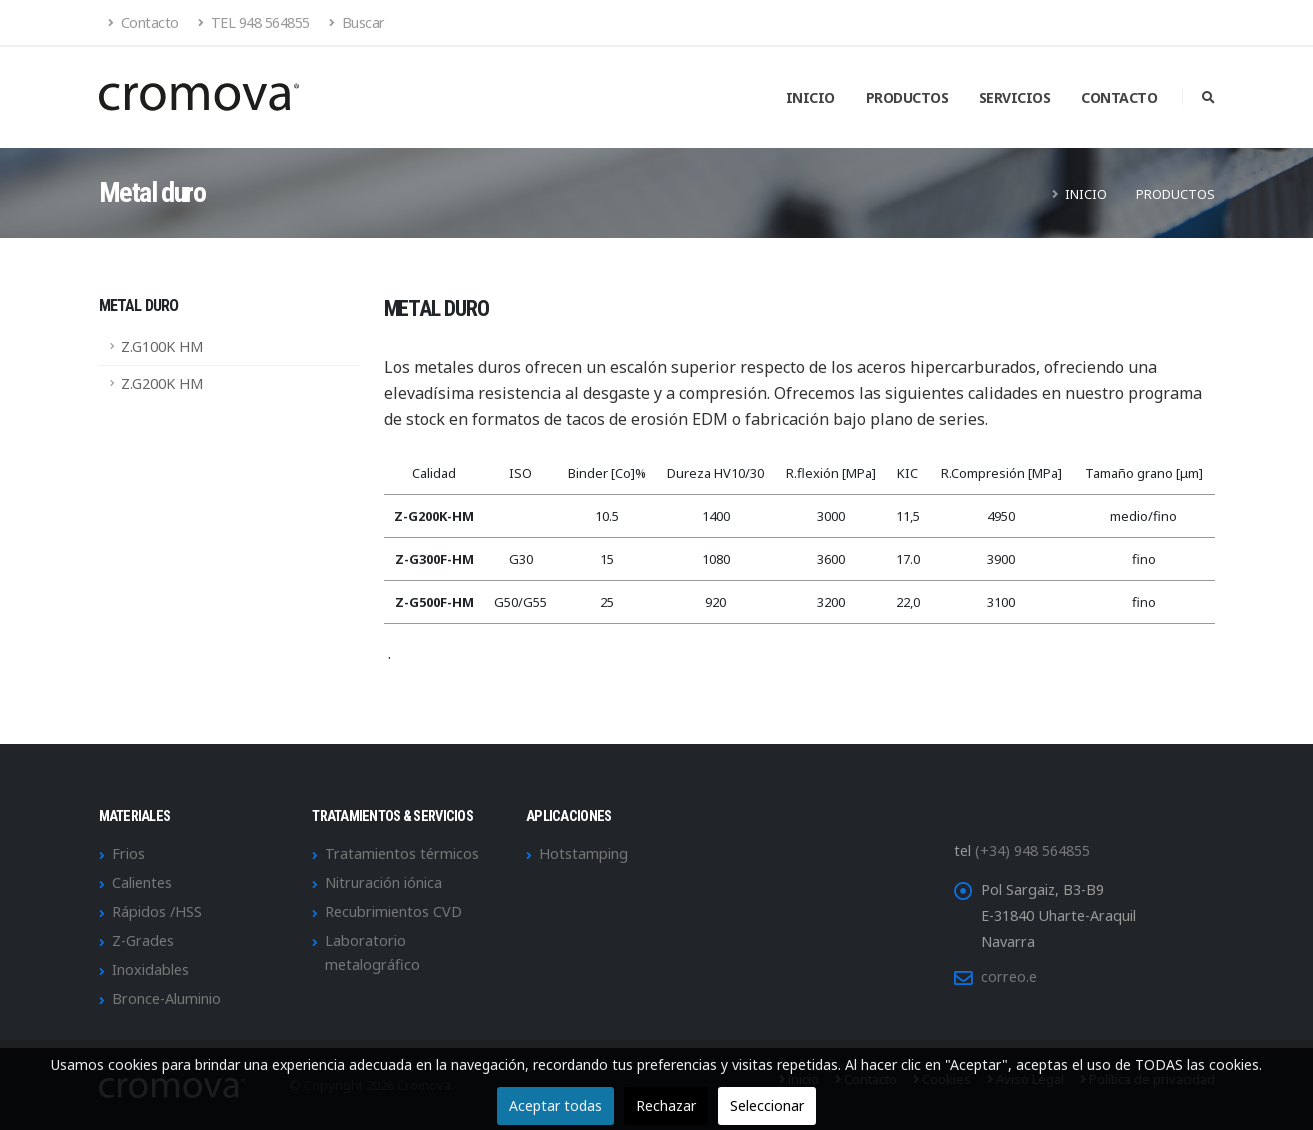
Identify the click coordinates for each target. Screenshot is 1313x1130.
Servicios (1015, 97)
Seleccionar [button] (767, 1105)
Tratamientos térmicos (402, 853)
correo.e (1009, 976)
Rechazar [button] (666, 1105)
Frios (128, 853)
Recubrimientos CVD (393, 911)
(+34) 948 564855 (1032, 850)
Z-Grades (143, 940)
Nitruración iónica (383, 882)
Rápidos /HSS (157, 911)
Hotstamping (583, 853)
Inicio (810, 97)
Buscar (357, 22)
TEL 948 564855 (254, 22)
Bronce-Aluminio (166, 998)
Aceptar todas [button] (555, 1105)
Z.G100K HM (162, 346)
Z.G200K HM (162, 383)
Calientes (142, 882)
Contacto (143, 22)
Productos (907, 97)
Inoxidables (150, 969)
